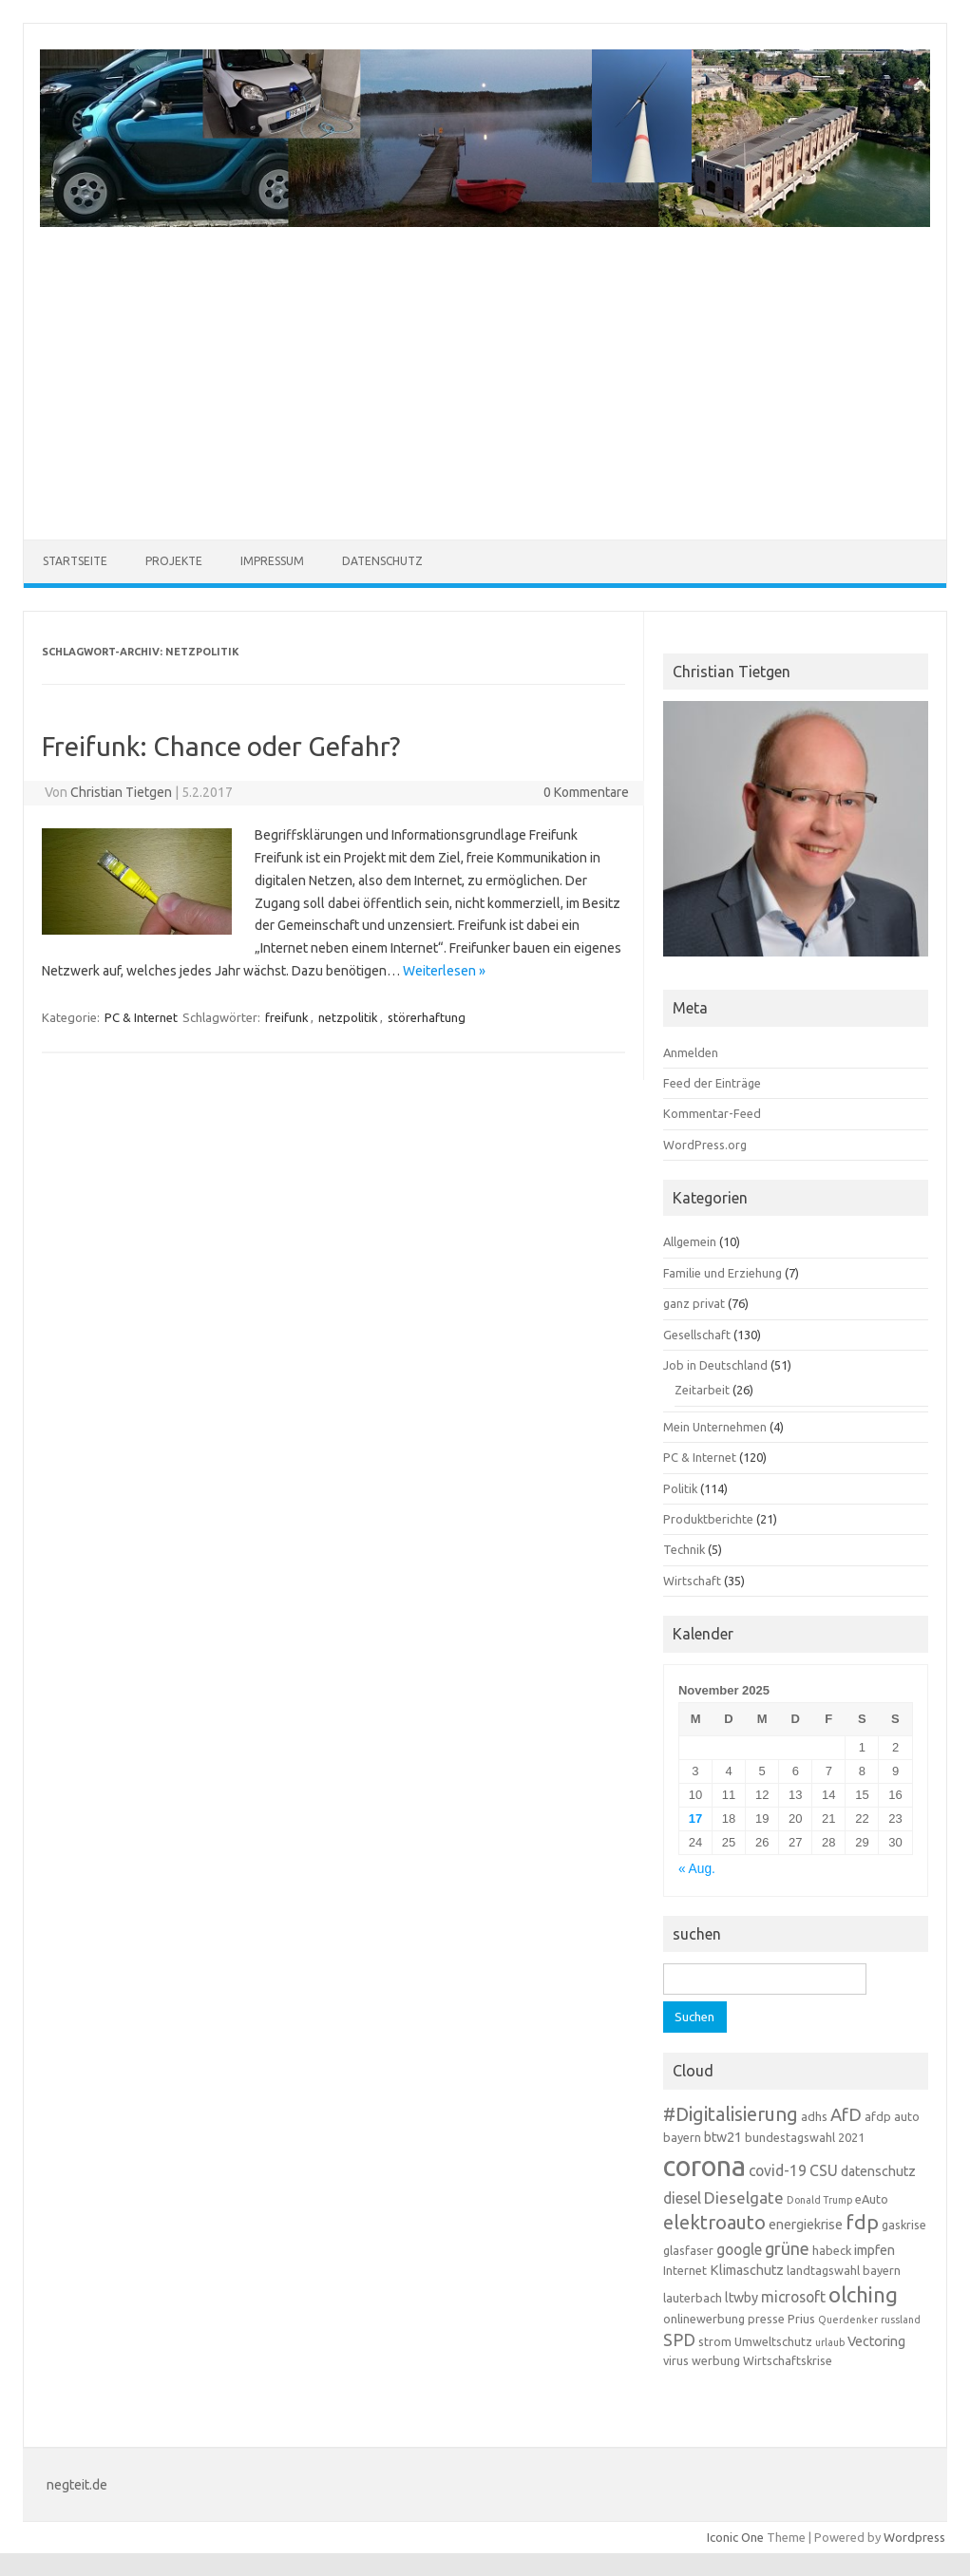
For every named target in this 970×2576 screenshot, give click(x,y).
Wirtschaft (692, 1580)
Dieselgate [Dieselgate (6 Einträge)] (744, 2197)
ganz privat (694, 1303)
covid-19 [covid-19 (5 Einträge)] (778, 2170)
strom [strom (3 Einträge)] (715, 2341)
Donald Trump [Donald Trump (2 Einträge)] (819, 2200)
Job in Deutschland (715, 1365)
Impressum (272, 561)
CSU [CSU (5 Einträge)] (823, 2170)
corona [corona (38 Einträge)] (704, 2166)
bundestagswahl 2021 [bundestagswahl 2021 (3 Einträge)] (805, 2137)
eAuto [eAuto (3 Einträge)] (871, 2199)
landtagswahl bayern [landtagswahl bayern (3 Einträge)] (844, 2270)
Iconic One (735, 2537)
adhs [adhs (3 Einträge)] (814, 2116)
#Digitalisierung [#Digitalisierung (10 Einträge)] (730, 2114)
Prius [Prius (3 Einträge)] (801, 2318)
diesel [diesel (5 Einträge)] (682, 2198)
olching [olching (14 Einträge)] (863, 2294)
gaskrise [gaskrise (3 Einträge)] (904, 2224)
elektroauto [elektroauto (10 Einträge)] (714, 2222)
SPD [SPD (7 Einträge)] (679, 2339)
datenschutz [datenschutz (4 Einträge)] (878, 2171)
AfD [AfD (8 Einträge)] (846, 2115)
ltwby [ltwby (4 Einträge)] (741, 2297)
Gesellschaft (697, 1334)
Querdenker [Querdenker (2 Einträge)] (848, 2319)
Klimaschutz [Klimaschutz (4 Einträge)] (747, 2270)
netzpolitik (348, 1017)
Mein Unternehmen (715, 1426)
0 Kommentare (586, 792)
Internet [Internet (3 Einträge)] (685, 2270)
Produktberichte (708, 1518)
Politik (680, 1488)
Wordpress (914, 2537)
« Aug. (696, 1869)
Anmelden (690, 1052)
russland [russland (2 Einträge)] (901, 2319)
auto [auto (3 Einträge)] (907, 2116)
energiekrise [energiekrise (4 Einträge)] (806, 2224)
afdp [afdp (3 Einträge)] (878, 2116)
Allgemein (689, 1241)
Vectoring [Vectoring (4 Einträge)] (876, 2341)
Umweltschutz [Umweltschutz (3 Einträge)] (773, 2341)
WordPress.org (705, 1144)
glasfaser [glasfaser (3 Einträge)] (688, 2250)
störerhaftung (427, 1017)
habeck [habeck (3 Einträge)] (831, 2250)
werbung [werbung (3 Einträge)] (716, 2360)
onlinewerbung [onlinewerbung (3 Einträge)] (704, 2318)
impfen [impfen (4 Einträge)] (874, 2250)
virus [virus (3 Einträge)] (676, 2360)
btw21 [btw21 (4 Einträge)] (723, 2137)
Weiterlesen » (444, 970)
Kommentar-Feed (712, 1113)
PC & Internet (141, 1017)
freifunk (287, 1017)
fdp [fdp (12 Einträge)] (862, 2221)
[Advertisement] (485, 371)
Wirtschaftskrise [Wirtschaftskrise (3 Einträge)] (787, 2360)
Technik (684, 1549)
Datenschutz (382, 561)
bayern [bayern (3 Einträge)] (682, 2137)
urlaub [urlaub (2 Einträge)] (830, 2342)
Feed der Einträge (712, 1082)
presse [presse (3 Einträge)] (766, 2318)
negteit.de (77, 2484)
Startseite (75, 561)
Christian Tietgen (121, 792)
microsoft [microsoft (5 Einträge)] (793, 2296)
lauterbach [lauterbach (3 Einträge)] (692, 2297)
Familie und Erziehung (722, 1272)
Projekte (173, 561)
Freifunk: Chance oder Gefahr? (221, 746)
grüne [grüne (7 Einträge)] (787, 2248)
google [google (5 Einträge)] (739, 2249)
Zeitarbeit (702, 1389)
